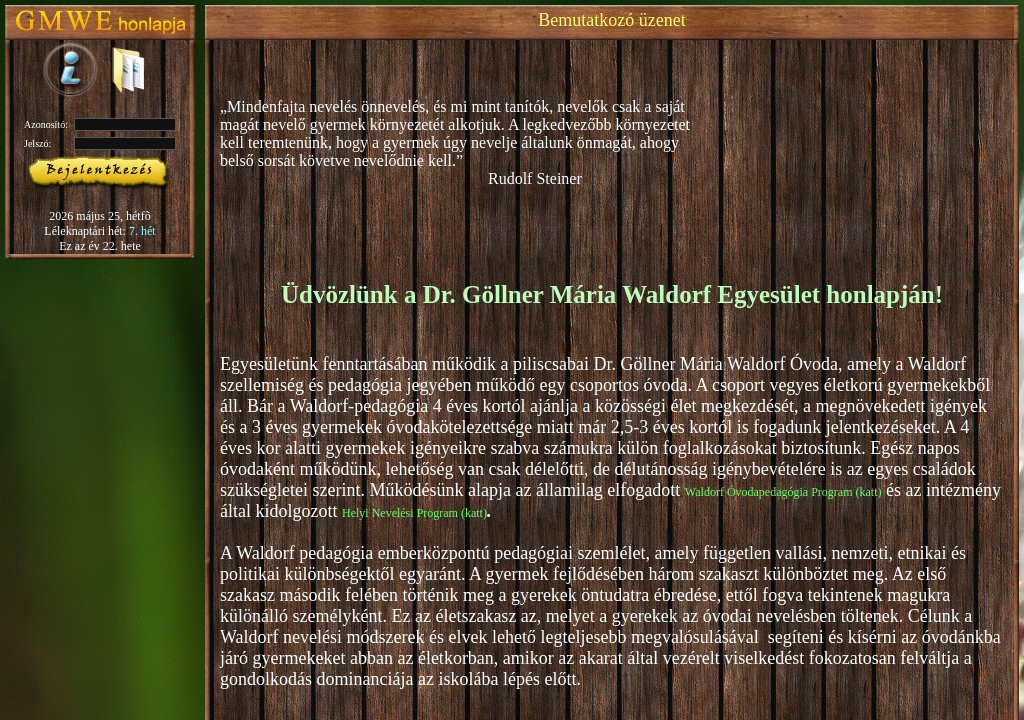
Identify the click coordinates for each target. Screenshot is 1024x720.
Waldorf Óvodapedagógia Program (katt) (783, 492)
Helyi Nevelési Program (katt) (414, 513)
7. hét (142, 231)
